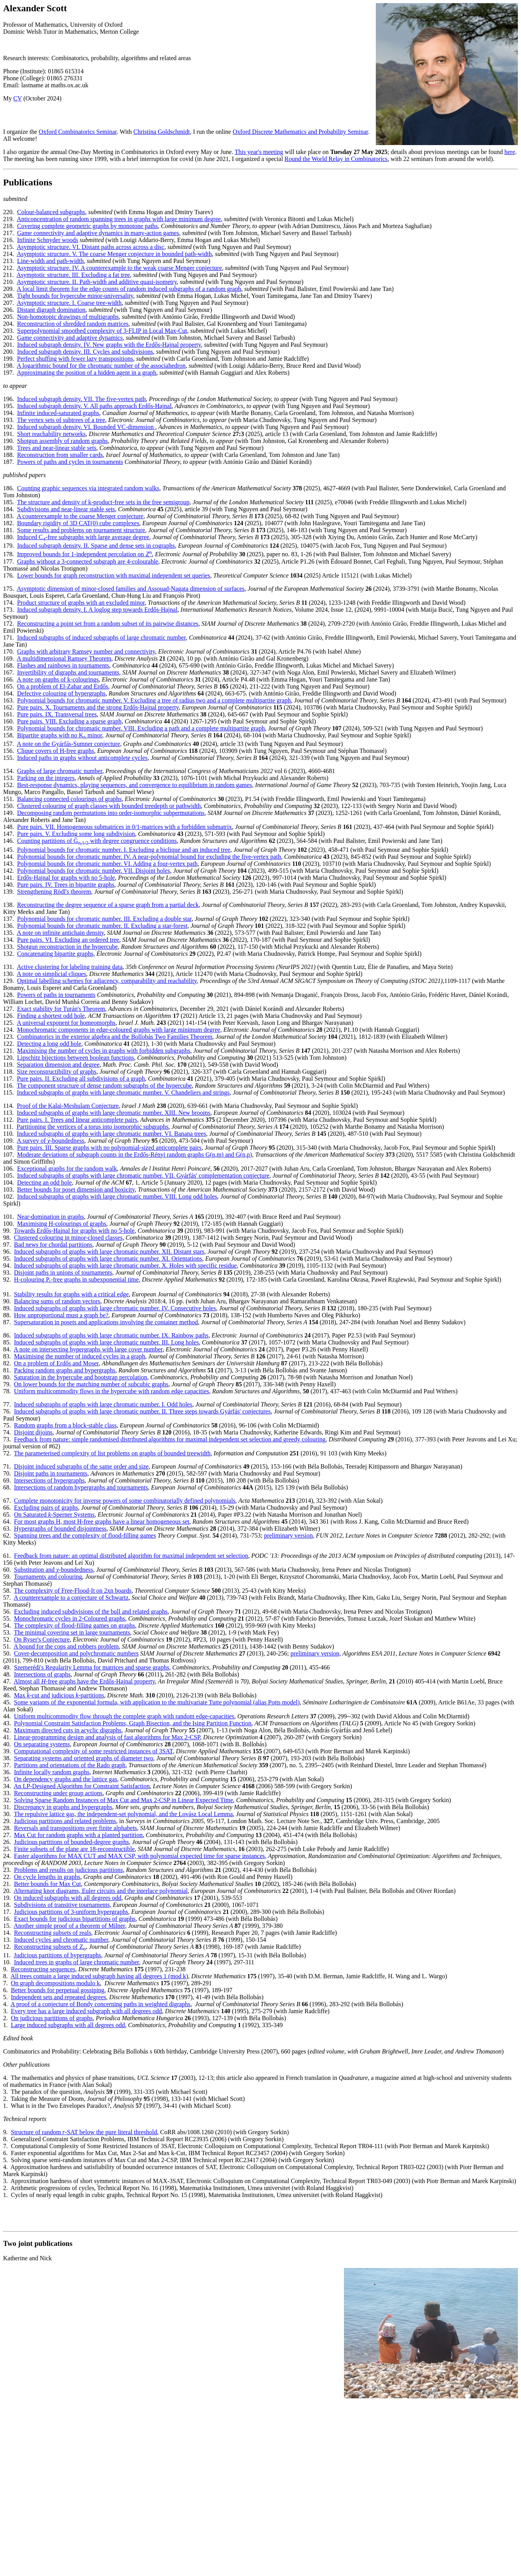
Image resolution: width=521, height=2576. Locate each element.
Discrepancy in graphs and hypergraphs (63, 1807)
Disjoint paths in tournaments (50, 1473)
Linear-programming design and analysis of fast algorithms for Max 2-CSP (107, 1737)
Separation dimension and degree (58, 1064)
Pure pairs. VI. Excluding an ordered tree (68, 939)
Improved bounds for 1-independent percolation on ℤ (84, 554)
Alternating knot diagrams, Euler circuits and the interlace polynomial (101, 1890)
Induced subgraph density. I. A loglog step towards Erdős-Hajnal (97, 609)
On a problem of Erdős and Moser (56, 1363)
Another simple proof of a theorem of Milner (69, 1925)
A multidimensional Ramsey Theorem (64, 658)
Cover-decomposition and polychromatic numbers (76, 1653)
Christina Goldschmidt (162, 131)
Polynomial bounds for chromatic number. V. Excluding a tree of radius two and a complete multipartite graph (154, 700)
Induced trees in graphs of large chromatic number (76, 1962)
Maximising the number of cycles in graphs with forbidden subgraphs (103, 1050)
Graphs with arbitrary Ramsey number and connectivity (86, 651)
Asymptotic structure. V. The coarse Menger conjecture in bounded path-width (114, 254)
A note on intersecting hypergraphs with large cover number (88, 1349)
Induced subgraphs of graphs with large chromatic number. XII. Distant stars (109, 1251)
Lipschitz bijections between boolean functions (75, 1057)
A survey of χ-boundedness (50, 1140)
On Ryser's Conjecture (42, 1639)
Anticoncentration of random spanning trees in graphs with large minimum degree (119, 219)
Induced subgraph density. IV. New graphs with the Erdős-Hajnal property (109, 344)
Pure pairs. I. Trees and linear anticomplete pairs (77, 1119)
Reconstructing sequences (43, 1969)
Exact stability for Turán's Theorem (61, 1008)
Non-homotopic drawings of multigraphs (68, 316)
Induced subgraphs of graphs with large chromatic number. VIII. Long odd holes (117, 1196)
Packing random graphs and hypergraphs (64, 1370)
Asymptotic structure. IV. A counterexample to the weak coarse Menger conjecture (119, 268)
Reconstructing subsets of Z (50, 1946)
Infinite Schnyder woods (47, 240)
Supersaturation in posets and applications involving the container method (106, 1322)
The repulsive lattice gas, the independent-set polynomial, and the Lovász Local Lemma (123, 1814)
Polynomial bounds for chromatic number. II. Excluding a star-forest (102, 925)
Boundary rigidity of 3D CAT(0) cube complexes (78, 523)
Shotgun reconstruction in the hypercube (67, 946)
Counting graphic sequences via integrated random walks (88, 488)
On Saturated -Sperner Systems (54, 1514)
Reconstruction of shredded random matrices (73, 323)
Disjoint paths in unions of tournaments (63, 1272)
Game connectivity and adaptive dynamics (70, 337)
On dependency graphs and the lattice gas (65, 1779)
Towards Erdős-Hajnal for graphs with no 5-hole (74, 1230)
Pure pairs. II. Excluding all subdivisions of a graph (81, 1078)
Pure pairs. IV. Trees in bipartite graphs (65, 884)
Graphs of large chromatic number (59, 771)
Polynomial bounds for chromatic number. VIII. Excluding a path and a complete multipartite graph (141, 728)
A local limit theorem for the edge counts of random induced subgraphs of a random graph (129, 288)
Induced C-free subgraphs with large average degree (83, 537)
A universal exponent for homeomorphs (66, 1022)
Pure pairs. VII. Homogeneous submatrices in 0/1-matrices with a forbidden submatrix (124, 826)
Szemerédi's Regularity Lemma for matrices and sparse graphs (91, 1667)
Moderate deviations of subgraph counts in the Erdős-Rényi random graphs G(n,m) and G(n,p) (134, 1154)
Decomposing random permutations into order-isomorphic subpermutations (111, 813)
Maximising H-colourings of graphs (61, 1223)
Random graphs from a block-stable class (65, 1425)
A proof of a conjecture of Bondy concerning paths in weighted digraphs (100, 2004)
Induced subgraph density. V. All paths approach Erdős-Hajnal (94, 406)
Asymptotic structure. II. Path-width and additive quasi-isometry (97, 282)
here (509, 152)
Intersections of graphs (42, 1674)
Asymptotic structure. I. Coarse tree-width (69, 302)
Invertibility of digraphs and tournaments (68, 672)
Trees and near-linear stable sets (56, 448)
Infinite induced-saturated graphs (58, 413)
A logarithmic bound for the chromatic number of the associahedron (101, 365)
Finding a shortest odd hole (51, 1015)
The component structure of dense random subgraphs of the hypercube (104, 1085)
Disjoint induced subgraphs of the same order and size (81, 1466)
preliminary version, (315, 1653)
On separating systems (42, 1744)
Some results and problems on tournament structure (81, 530)
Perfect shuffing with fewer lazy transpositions (75, 358)
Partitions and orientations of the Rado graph (69, 1765)
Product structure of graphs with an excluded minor (81, 602)
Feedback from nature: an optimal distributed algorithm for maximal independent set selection (131, 1555)
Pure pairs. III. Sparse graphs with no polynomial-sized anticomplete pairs (109, 1147)
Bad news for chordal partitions (53, 1244)
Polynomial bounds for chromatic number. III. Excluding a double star (104, 918)
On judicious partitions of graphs (52, 2018)
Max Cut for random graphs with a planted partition (78, 1835)
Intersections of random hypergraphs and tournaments (81, 1487)
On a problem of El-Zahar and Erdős (62, 686)
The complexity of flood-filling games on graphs (74, 1625)
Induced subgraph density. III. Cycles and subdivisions (85, 351)
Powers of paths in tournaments (56, 994)
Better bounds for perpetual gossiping (57, 1990)
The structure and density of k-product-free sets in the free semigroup (103, 502)
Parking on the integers (46, 778)
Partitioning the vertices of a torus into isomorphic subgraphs (92, 1126)
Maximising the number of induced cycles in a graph (79, 1356)
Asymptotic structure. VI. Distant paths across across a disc (90, 247)
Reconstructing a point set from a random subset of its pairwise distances (107, 623)
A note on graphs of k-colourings (58, 679)
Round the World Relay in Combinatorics (336, 159)
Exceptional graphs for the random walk (67, 1168)
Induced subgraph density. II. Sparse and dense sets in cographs (96, 545)
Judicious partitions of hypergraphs (57, 1955)
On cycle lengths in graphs (47, 1877)
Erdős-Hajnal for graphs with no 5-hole (66, 877)
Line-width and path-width (50, 261)
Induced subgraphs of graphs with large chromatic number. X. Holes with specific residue (125, 1265)
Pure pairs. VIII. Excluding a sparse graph (69, 721)
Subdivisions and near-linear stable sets (66, 509)
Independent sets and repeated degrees (58, 1997)
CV (17, 98)
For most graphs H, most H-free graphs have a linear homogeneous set (101, 1521)
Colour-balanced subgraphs (51, 212)
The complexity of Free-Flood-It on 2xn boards (73, 1590)
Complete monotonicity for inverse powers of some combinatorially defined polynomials (124, 1500)
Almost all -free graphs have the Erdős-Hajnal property (84, 1681)
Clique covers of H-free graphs (55, 750)
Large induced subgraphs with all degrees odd (68, 2025)
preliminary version (288, 1535)
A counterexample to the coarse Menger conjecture (80, 516)
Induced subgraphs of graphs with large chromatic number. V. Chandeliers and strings (123, 1092)
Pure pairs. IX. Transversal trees (57, 714)
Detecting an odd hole (44, 1182)
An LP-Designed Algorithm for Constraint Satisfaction (82, 1786)
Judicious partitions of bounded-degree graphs (71, 1842)
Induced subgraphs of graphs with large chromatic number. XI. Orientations (108, 1258)
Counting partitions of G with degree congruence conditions (97, 840)
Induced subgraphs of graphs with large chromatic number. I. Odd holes (103, 1404)
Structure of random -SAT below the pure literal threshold (84, 2132)
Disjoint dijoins (33, 1432)
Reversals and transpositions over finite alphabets (75, 1828)
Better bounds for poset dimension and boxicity (76, 1189)
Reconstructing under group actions (58, 1793)
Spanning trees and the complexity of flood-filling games (85, 1535)
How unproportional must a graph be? (61, 1315)
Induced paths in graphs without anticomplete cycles (82, 757)
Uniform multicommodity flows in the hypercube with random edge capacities (111, 1391)
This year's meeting (259, 152)
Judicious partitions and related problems (65, 1821)
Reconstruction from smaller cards (60, 455)
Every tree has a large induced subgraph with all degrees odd (86, 2011)
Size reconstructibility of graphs (56, 1071)
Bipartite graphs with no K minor (59, 735)
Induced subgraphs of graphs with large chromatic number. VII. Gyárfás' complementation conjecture (143, 1175)
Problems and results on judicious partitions (68, 1870)
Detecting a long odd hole (49, 1043)
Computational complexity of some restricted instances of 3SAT (93, 1751)
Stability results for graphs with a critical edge (71, 1294)
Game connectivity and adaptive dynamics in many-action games (98, 233)
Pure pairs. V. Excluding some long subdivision (76, 833)
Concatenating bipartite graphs (55, 953)
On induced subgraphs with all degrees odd (67, 1897)
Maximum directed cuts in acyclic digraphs (68, 1730)
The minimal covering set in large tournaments (72, 1632)
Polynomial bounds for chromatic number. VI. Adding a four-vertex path (107, 863)
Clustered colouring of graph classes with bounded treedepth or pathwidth (109, 806)
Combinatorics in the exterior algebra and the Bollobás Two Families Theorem (114, 1036)
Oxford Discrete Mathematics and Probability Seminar (300, 131)
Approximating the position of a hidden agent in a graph (86, 372)
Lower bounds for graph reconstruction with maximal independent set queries (113, 575)
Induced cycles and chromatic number (61, 1939)
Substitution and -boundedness (53, 1569)
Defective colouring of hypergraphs (61, 693)
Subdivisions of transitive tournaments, (62, 1904)
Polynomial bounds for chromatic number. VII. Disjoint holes (93, 870)
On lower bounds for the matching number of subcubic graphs (91, 1384)
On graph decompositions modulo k (55, 1983)
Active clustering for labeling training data (69, 967)
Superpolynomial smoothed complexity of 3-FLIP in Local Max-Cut (102, 330)
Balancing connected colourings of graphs (69, 799)
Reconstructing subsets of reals (52, 1932)
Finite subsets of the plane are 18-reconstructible (74, 1849)
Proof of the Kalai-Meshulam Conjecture (67, 1105)
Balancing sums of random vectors (57, 1301)
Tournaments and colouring (48, 1576)
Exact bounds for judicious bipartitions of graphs (74, 1918)
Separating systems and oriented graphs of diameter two (83, 1758)
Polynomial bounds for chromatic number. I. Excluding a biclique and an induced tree (123, 849)
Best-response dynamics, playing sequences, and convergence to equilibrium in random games (134, 785)
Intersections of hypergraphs (49, 1480)
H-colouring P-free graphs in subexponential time (76, 1279)
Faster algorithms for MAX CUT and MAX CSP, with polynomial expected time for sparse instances (139, 1856)
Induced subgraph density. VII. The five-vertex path (81, 399)
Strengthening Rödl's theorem (54, 891)
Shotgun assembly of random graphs (62, 441)
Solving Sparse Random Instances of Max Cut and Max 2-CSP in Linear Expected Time (123, 1800)
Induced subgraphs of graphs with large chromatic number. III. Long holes (106, 1342)
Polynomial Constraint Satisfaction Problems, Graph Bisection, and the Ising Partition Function (133, 1723)
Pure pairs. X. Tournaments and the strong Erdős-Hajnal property (98, 707)
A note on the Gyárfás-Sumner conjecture (68, 743)
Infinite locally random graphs (51, 1772)
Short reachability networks (51, 434)
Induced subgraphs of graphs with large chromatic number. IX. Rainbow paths (111, 1335)
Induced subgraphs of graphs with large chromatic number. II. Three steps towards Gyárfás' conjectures (142, 1411)
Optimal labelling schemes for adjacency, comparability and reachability (107, 980)
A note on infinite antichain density (60, 932)
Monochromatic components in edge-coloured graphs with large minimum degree (118, 1029)
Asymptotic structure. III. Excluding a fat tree (73, 275)
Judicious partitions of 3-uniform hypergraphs (71, 1911)
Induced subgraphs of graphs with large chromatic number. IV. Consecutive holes (115, 1308)
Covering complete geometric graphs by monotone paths (87, 226)
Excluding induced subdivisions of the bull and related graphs (90, 1611)
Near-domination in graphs (50, 1216)
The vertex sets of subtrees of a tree (61, 420)
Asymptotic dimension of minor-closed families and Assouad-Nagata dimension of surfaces (131, 588)
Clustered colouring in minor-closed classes (68, 1237)
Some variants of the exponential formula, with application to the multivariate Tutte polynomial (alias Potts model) (157, 1702)
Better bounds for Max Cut (47, 1884)
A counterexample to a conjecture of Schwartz (71, 1597)
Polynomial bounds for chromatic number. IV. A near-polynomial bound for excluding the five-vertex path (149, 856)
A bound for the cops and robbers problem (66, 1646)
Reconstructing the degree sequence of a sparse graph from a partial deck (108, 904)
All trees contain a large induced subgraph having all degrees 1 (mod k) (99, 1976)
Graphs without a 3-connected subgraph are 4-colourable (87, 561)
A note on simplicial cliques (51, 974)
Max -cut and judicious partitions (59, 1695)
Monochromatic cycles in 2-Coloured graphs (69, 1618)
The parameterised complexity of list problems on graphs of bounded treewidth (112, 1453)
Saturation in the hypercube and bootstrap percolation (80, 1377)
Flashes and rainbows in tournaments (63, 665)
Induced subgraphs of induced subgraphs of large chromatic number (101, 637)
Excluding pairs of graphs (46, 1507)
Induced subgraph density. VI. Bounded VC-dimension (86, 427)
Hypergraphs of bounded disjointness (60, 1528)
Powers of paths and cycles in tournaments (70, 461)
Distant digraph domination (51, 309)
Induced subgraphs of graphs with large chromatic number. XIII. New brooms (113, 1112)
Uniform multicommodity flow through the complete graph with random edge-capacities (124, 1716)
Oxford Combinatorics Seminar (78, 131)
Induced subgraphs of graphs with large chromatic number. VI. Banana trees (111, 1133)
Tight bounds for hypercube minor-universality (75, 295)
